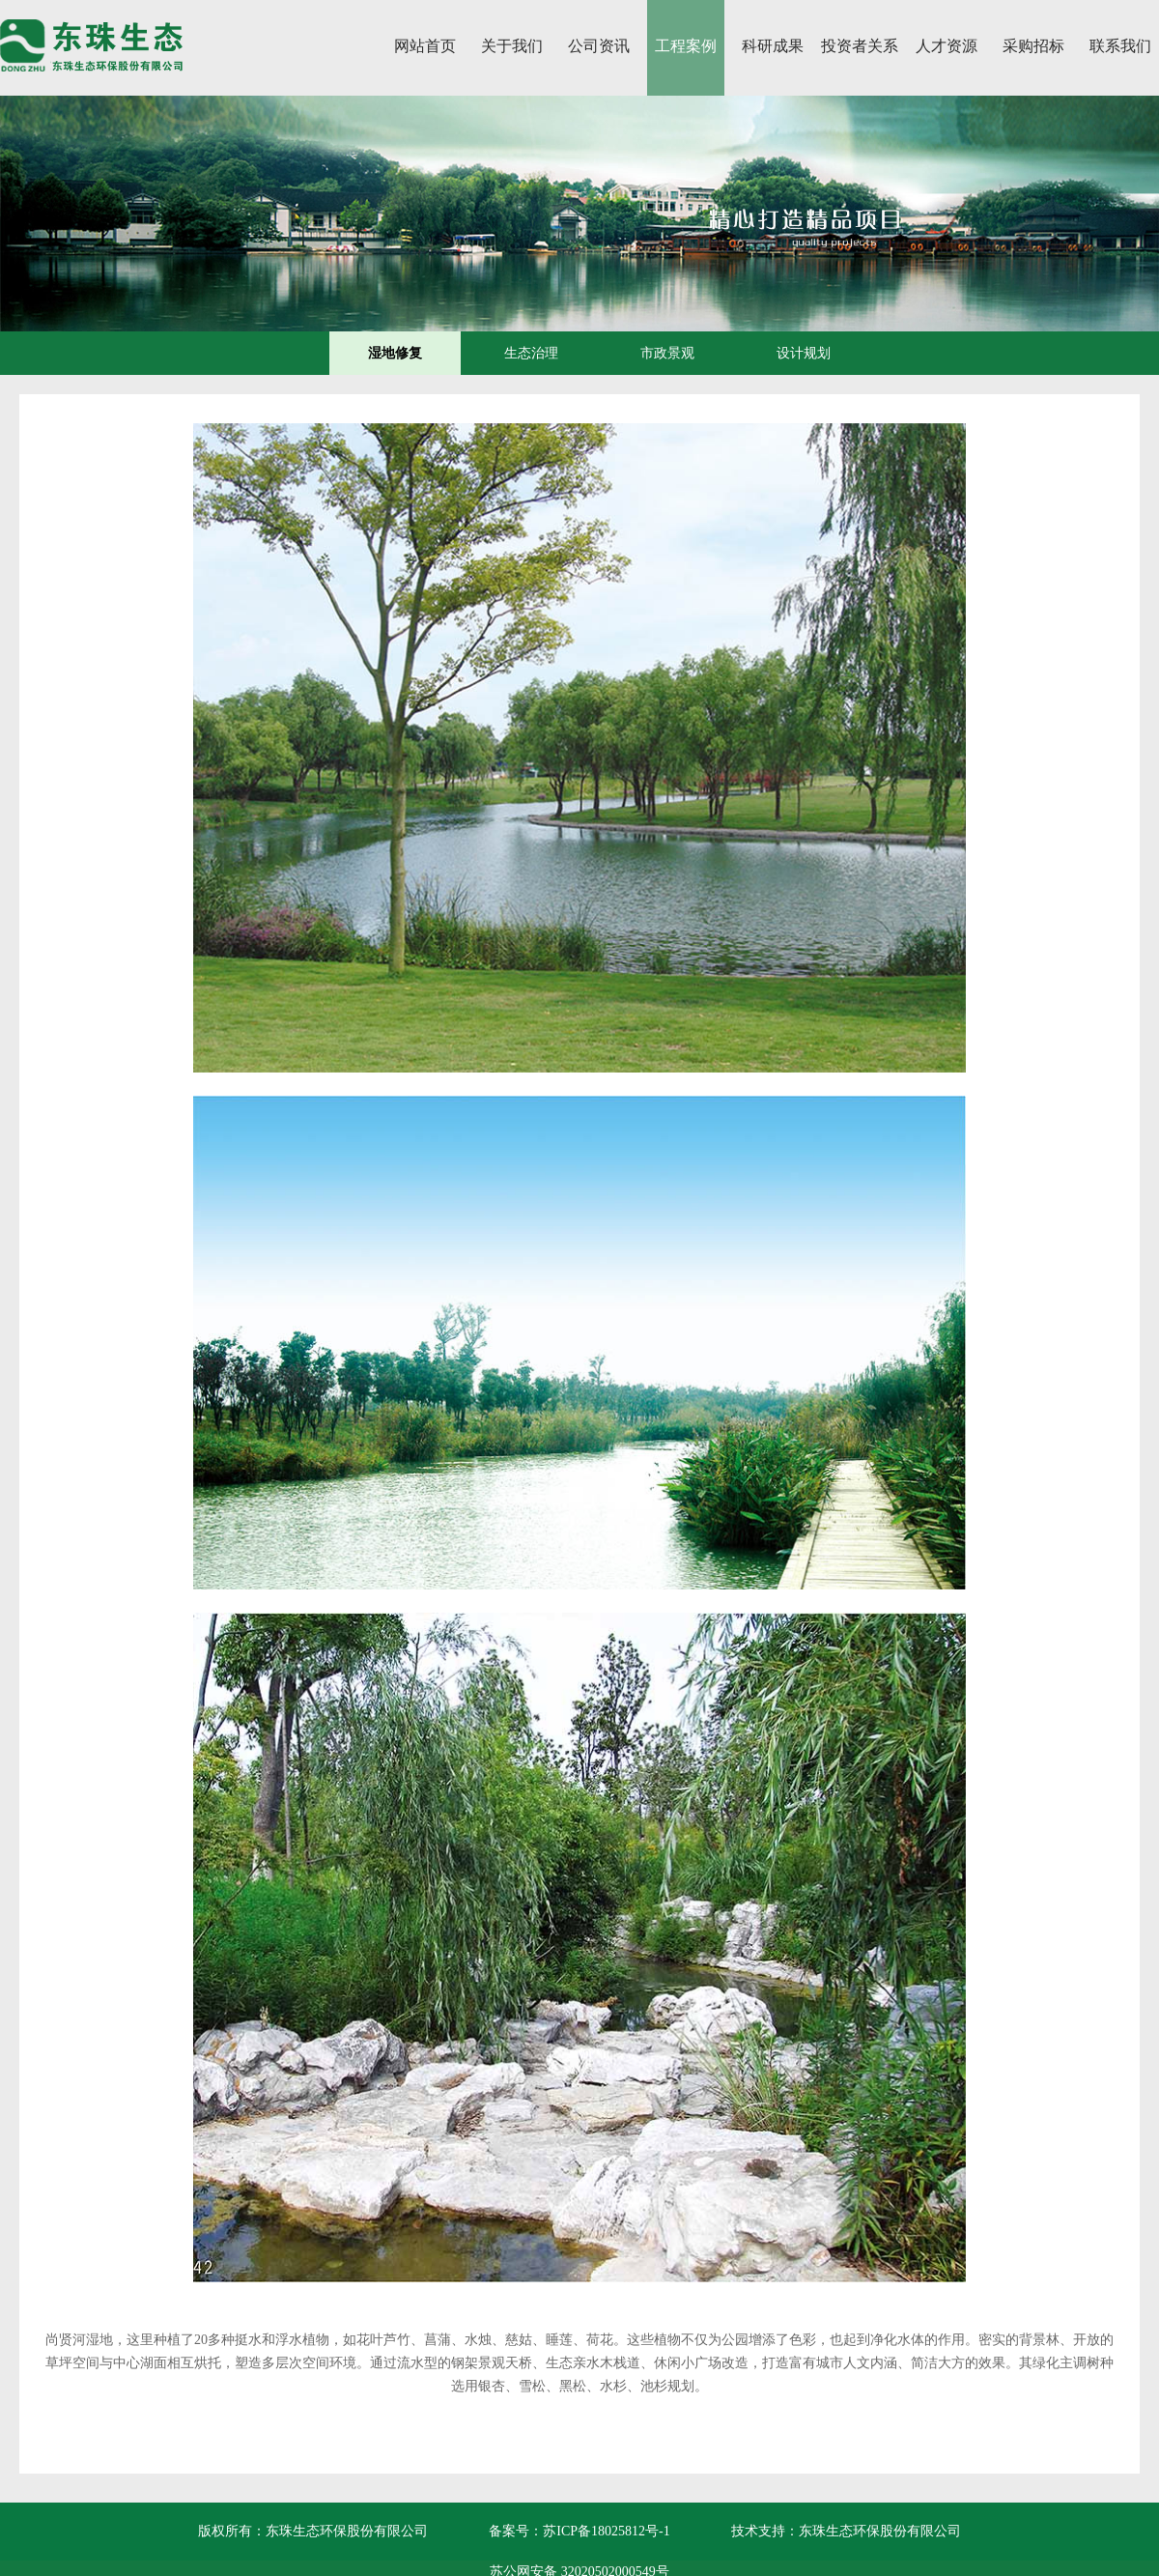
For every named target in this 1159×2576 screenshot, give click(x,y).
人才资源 (946, 46)
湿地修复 (395, 353)
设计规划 (804, 353)
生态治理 (531, 353)
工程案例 (686, 46)
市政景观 (667, 353)
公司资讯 (599, 46)
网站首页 (425, 46)
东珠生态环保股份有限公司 (880, 2531)
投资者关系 (859, 46)
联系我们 (1120, 46)
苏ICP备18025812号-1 (606, 2531)
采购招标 (1033, 46)
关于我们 (512, 46)
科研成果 (773, 46)
